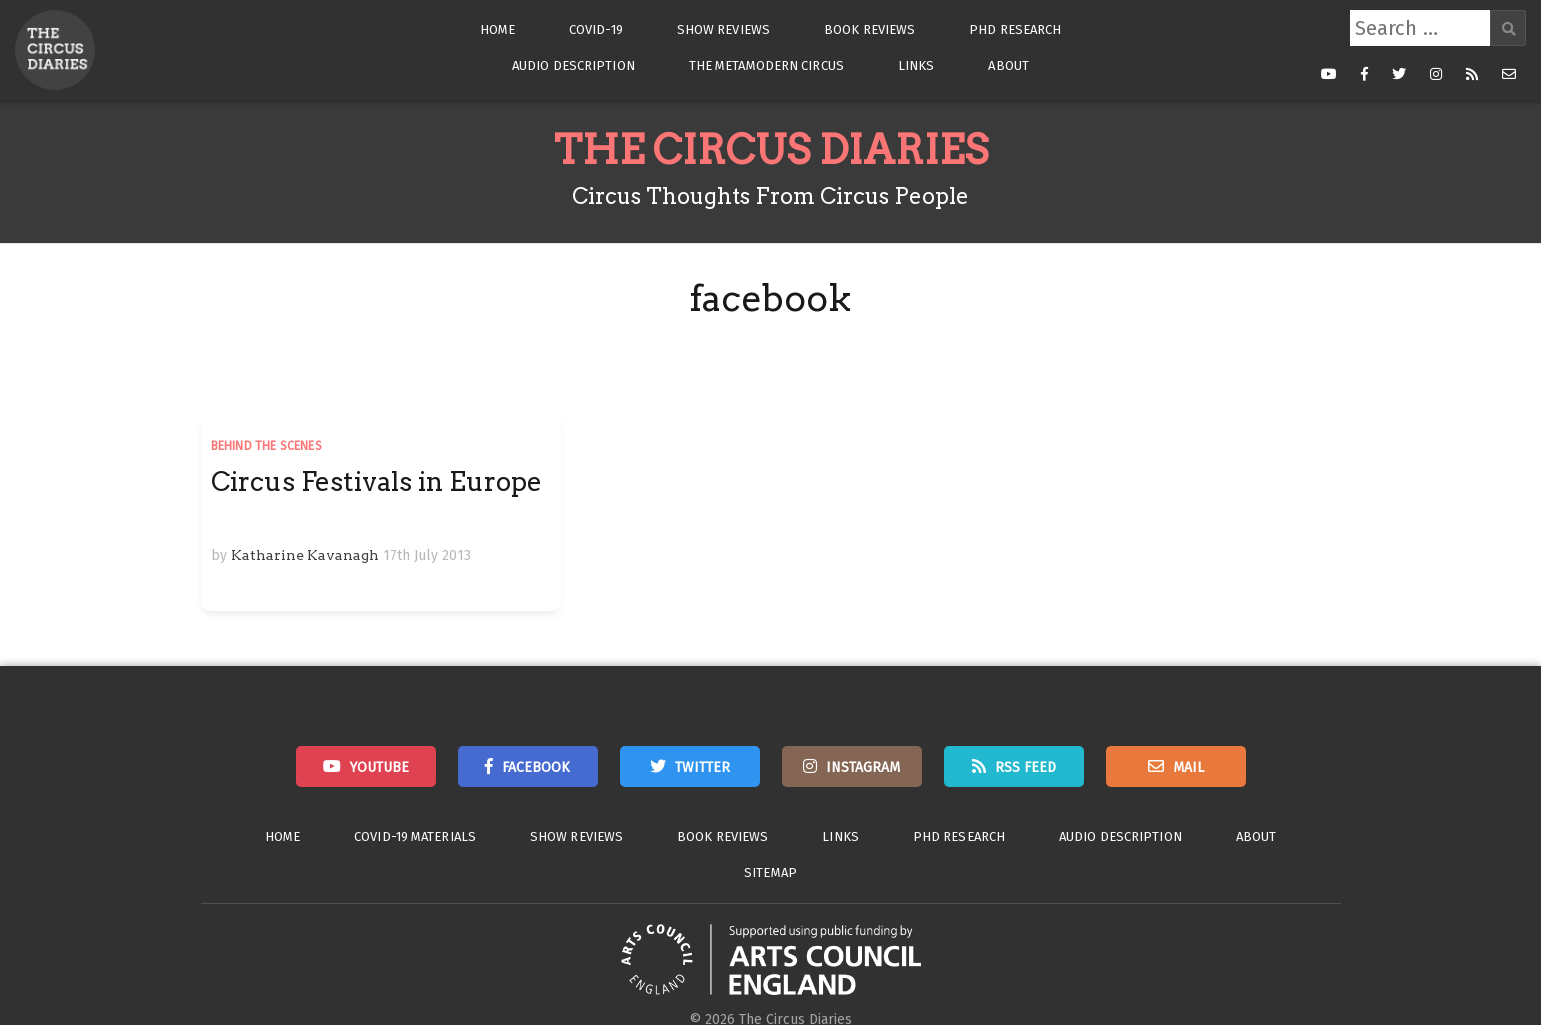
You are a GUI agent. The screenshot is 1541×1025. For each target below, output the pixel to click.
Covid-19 (596, 29)
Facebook (536, 767)
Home (497, 29)
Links (916, 65)
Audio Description (573, 65)
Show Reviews (723, 29)
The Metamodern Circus (766, 65)
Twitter (702, 767)
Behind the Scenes (266, 446)
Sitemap (770, 872)
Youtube (379, 767)
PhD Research (1015, 29)
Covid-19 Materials (415, 836)
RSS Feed (1025, 767)
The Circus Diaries (771, 150)
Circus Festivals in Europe (376, 481)
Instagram (863, 767)
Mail (1188, 767)
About (1008, 65)
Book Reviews (869, 29)
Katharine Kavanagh (305, 555)
